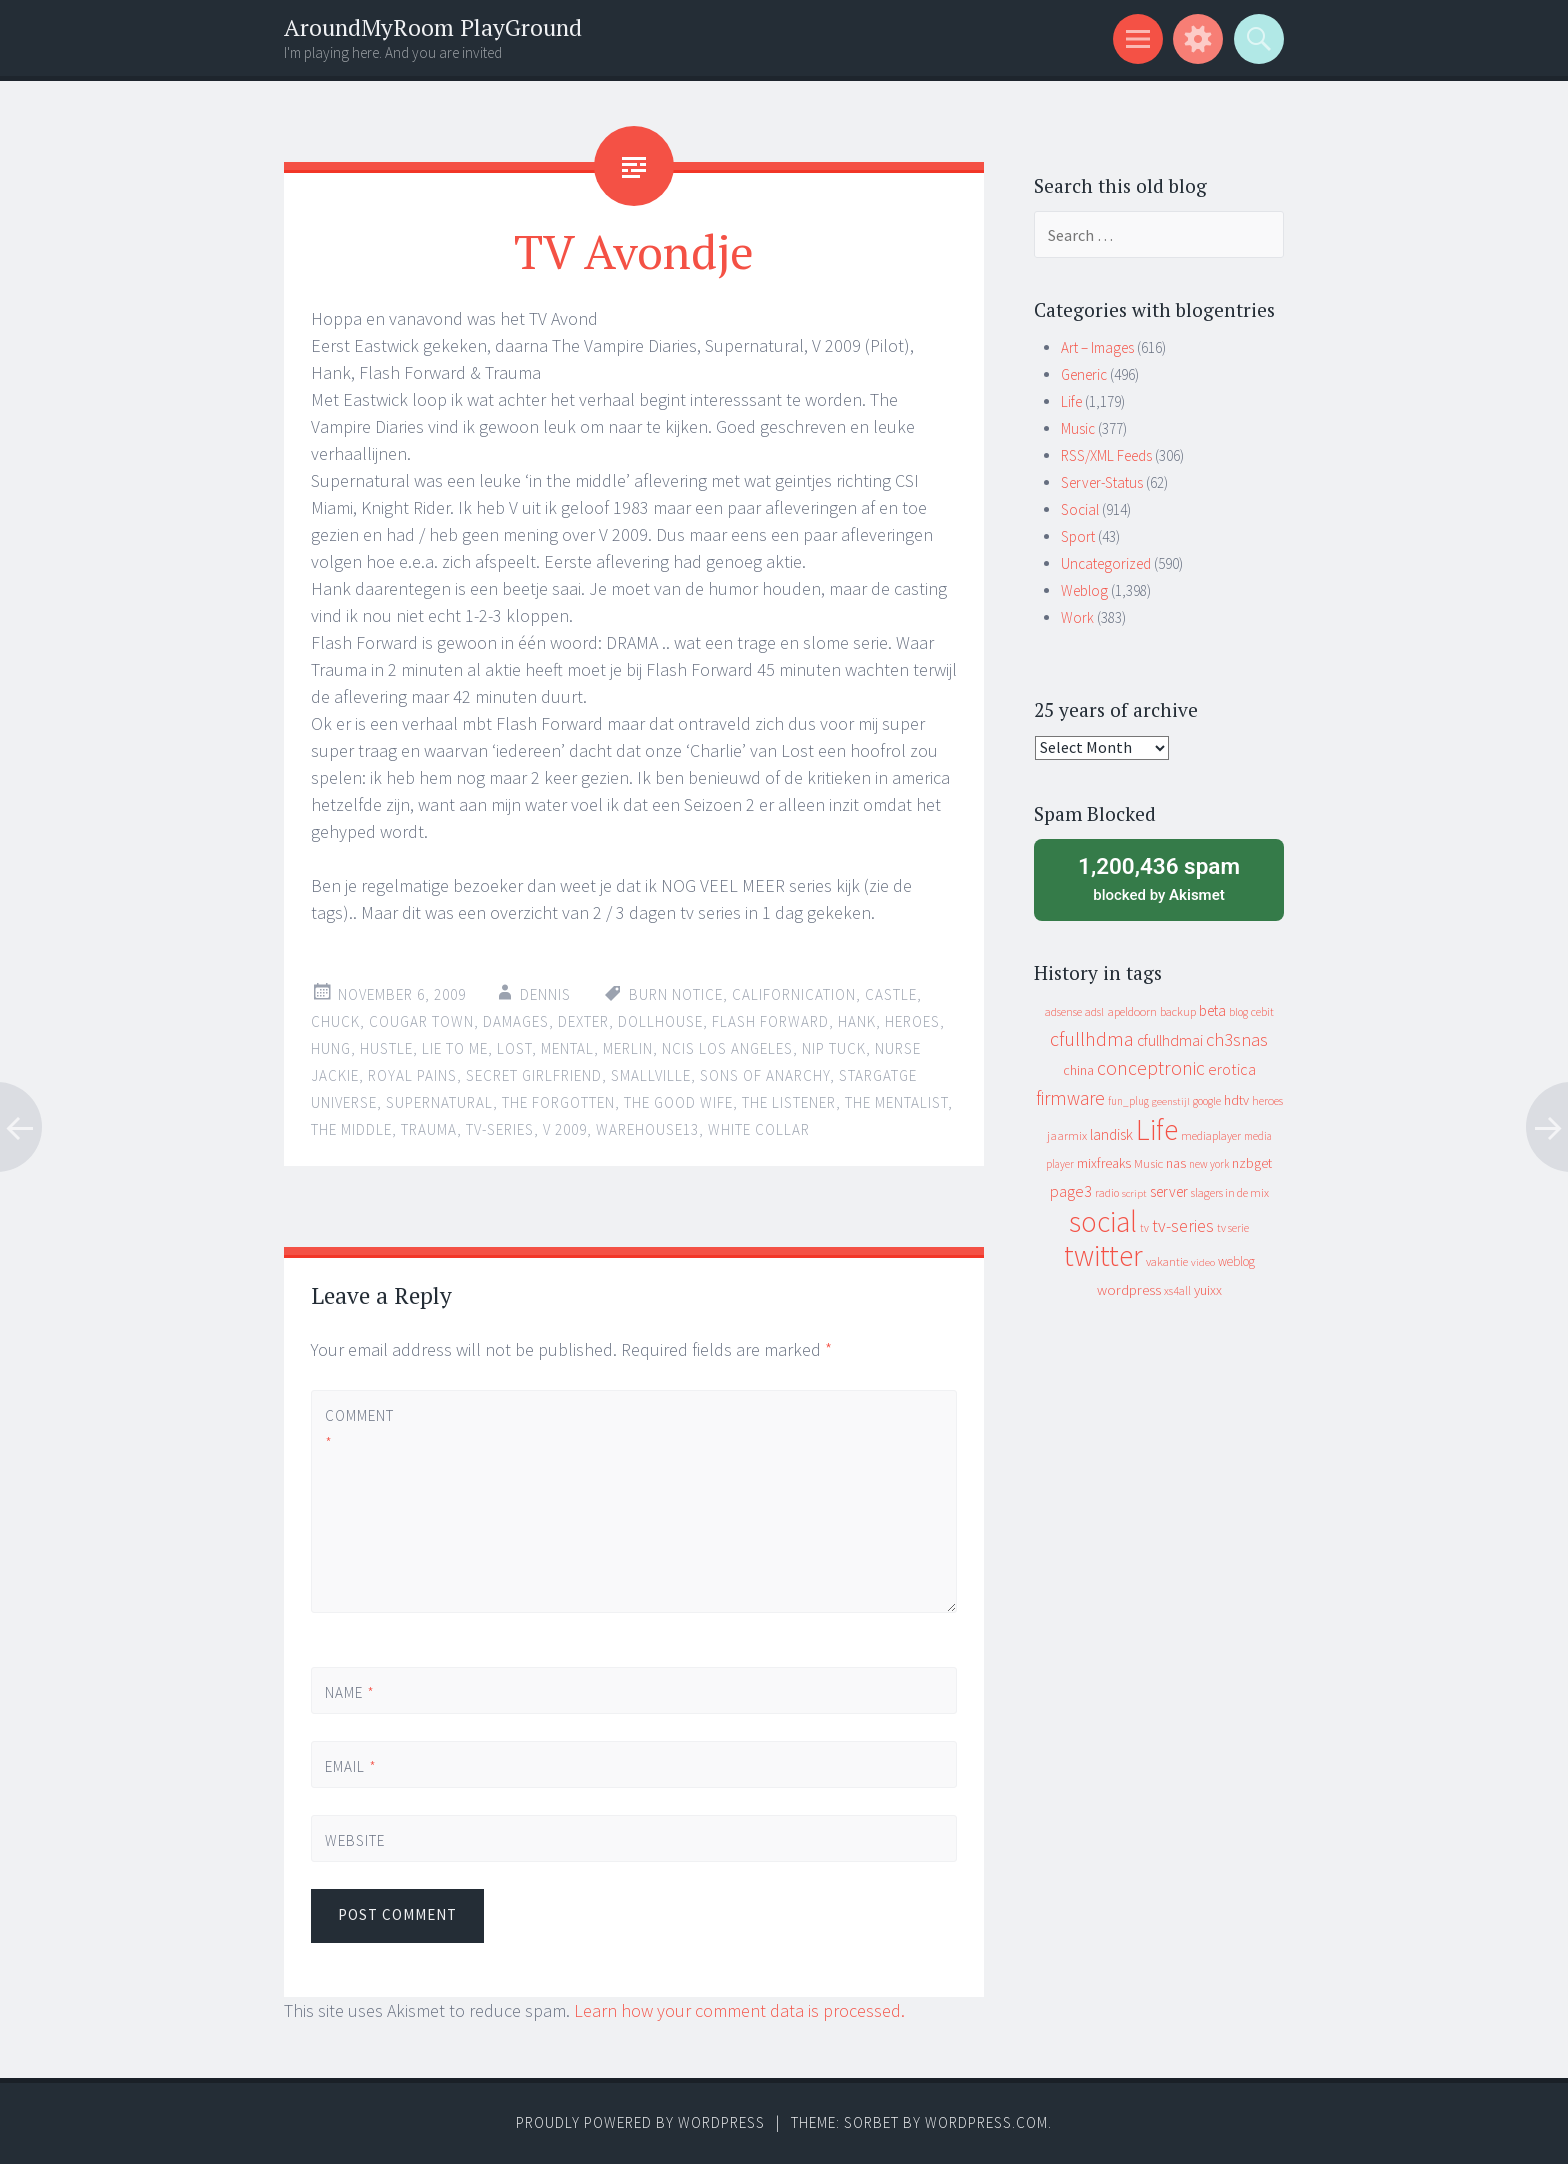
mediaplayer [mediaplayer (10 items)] (1211, 1135)
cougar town (421, 1021)
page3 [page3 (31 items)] (1071, 1191)
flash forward (770, 1021)
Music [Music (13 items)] (1148, 1163)
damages (516, 1021)
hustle (386, 1048)
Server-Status (1102, 482)
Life (1071, 401)
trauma (429, 1129)
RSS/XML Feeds (1106, 455)
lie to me (455, 1048)
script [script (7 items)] (1134, 1193)
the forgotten (558, 1102)
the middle (351, 1129)
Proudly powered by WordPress (640, 2122)
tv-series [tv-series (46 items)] (1183, 1226)
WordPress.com (986, 2122)
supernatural (439, 1102)
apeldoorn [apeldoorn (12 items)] (1132, 1011)
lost (514, 1048)
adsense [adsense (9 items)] (1063, 1012)
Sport (1078, 536)
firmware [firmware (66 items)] (1070, 1098)
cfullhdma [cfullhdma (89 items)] (1092, 1038)
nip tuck (834, 1048)
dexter (583, 1021)
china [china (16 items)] (1078, 1070)
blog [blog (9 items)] (1238, 1012)
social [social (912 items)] (1103, 1221)
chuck (335, 1021)
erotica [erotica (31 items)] (1232, 1069)
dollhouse (660, 1021)
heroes (912, 1021)
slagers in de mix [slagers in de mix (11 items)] (1230, 1192)
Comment (359, 1429)
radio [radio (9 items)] (1107, 1193)
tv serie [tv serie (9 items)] (1233, 1228)
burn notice (676, 994)
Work (1077, 617)
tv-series (500, 1129)
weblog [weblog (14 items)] (1236, 1261)
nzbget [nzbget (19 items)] (1252, 1163)
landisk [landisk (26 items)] (1111, 1134)
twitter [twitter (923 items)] (1103, 1255)
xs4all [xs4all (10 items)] (1177, 1290)
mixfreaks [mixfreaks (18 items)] (1104, 1163)
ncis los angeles (727, 1048)
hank (857, 1021)
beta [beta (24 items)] (1212, 1010)
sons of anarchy (765, 1075)
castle (891, 994)
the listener (789, 1102)
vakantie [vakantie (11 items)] (1167, 1261)
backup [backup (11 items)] (1178, 1011)
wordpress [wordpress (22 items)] (1129, 1289)
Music (1078, 428)
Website (355, 1840)
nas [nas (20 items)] (1176, 1163)
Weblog (1084, 590)
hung (331, 1048)
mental (567, 1048)
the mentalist (896, 1102)
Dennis (545, 994)
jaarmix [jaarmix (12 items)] (1067, 1135)
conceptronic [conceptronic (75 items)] (1151, 1068)
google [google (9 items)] (1207, 1101)
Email (351, 1766)
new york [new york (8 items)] (1209, 1164)
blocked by (1159, 878)
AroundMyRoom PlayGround (433, 27)
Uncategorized (1106, 563)
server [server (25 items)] (1169, 1191)
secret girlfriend (534, 1075)
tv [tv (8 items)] (1144, 1228)
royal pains (412, 1075)
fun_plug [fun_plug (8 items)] (1128, 1101)
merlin (628, 1048)
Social (1080, 509)
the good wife (678, 1102)
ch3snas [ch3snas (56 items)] (1237, 1039)
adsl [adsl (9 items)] (1094, 1012)
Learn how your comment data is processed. (739, 2010)
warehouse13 (647, 1129)
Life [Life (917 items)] (1157, 1129)
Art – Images (1097, 347)
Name (350, 1692)
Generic (1084, 374)
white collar (759, 1129)
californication (794, 994)
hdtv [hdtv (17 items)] (1236, 1100)
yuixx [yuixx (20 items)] (1208, 1290)
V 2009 (565, 1129)
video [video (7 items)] (1203, 1262)
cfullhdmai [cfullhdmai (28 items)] (1170, 1040)
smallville (651, 1075)
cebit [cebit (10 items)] (1262, 1011)
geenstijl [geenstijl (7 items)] (1171, 1101)
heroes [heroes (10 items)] (1267, 1100)
